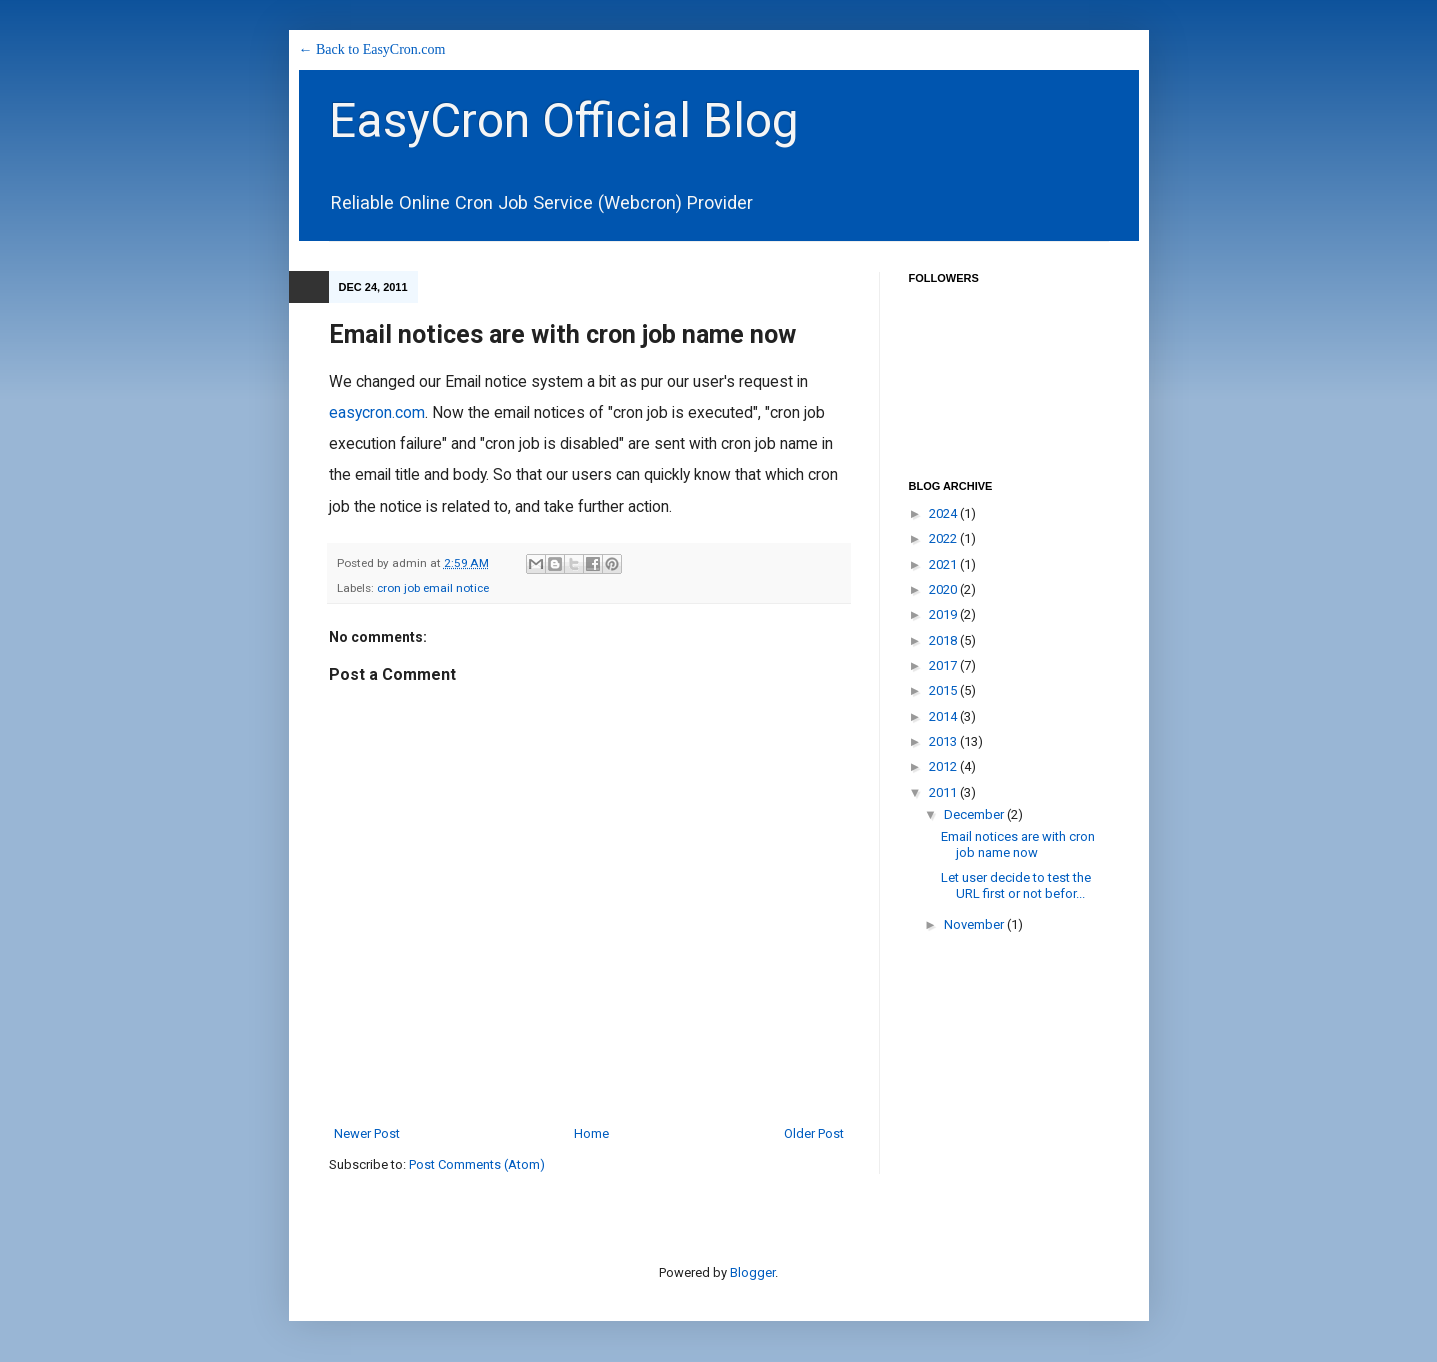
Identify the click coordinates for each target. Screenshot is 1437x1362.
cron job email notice (433, 588)
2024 (944, 513)
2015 (944, 690)
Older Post (814, 1133)
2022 (944, 538)
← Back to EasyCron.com (372, 49)
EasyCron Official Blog (564, 120)
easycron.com (377, 413)
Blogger (752, 1272)
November (975, 924)
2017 (944, 665)
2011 (944, 792)
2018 (944, 640)
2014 (944, 716)
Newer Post (367, 1133)
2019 (944, 614)
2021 (944, 564)
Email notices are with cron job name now (1018, 844)
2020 (944, 589)
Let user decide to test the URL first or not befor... (1016, 885)
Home (591, 1133)
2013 (944, 741)
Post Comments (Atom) (477, 1164)
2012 (944, 766)
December (975, 814)
